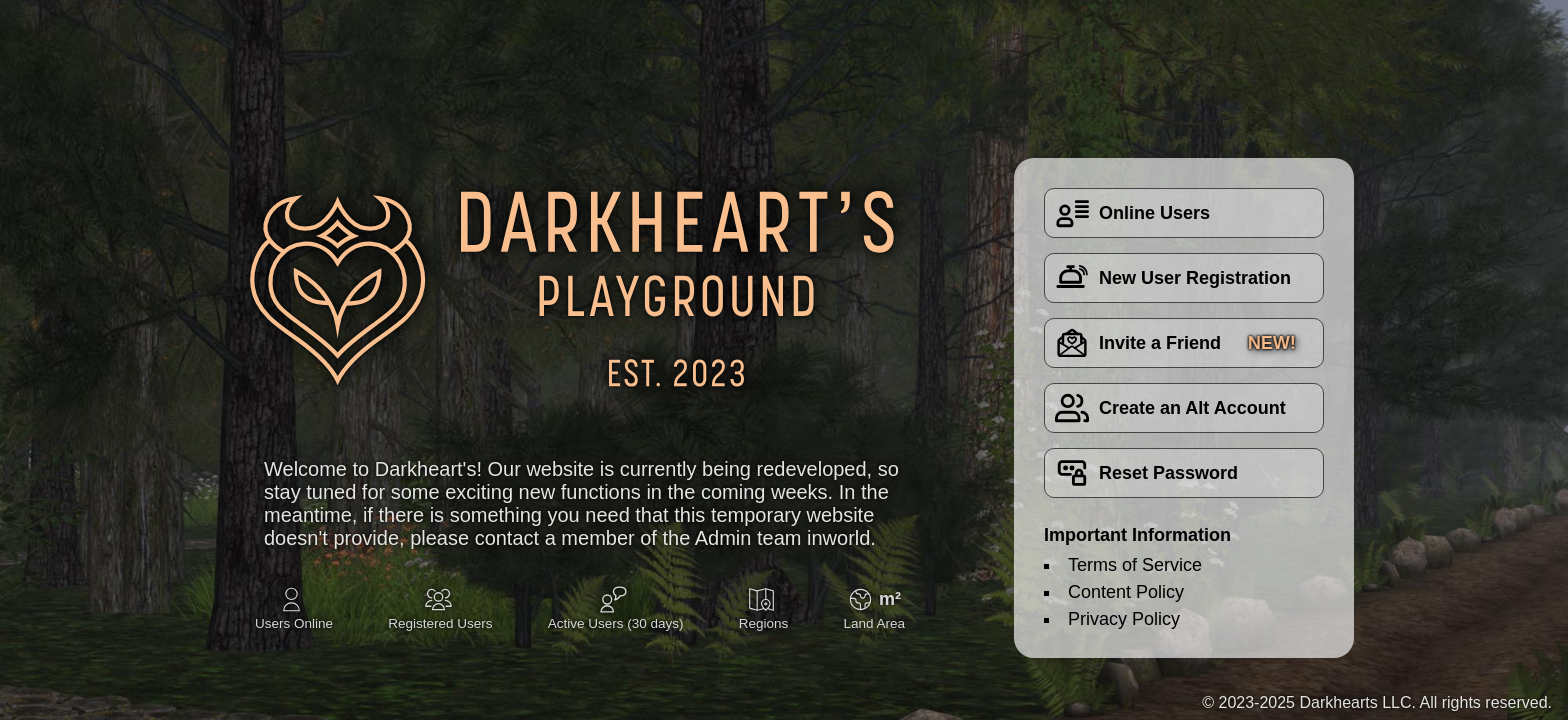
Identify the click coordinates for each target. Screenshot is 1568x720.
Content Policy (1126, 592)
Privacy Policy (1124, 619)
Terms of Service (1135, 565)
